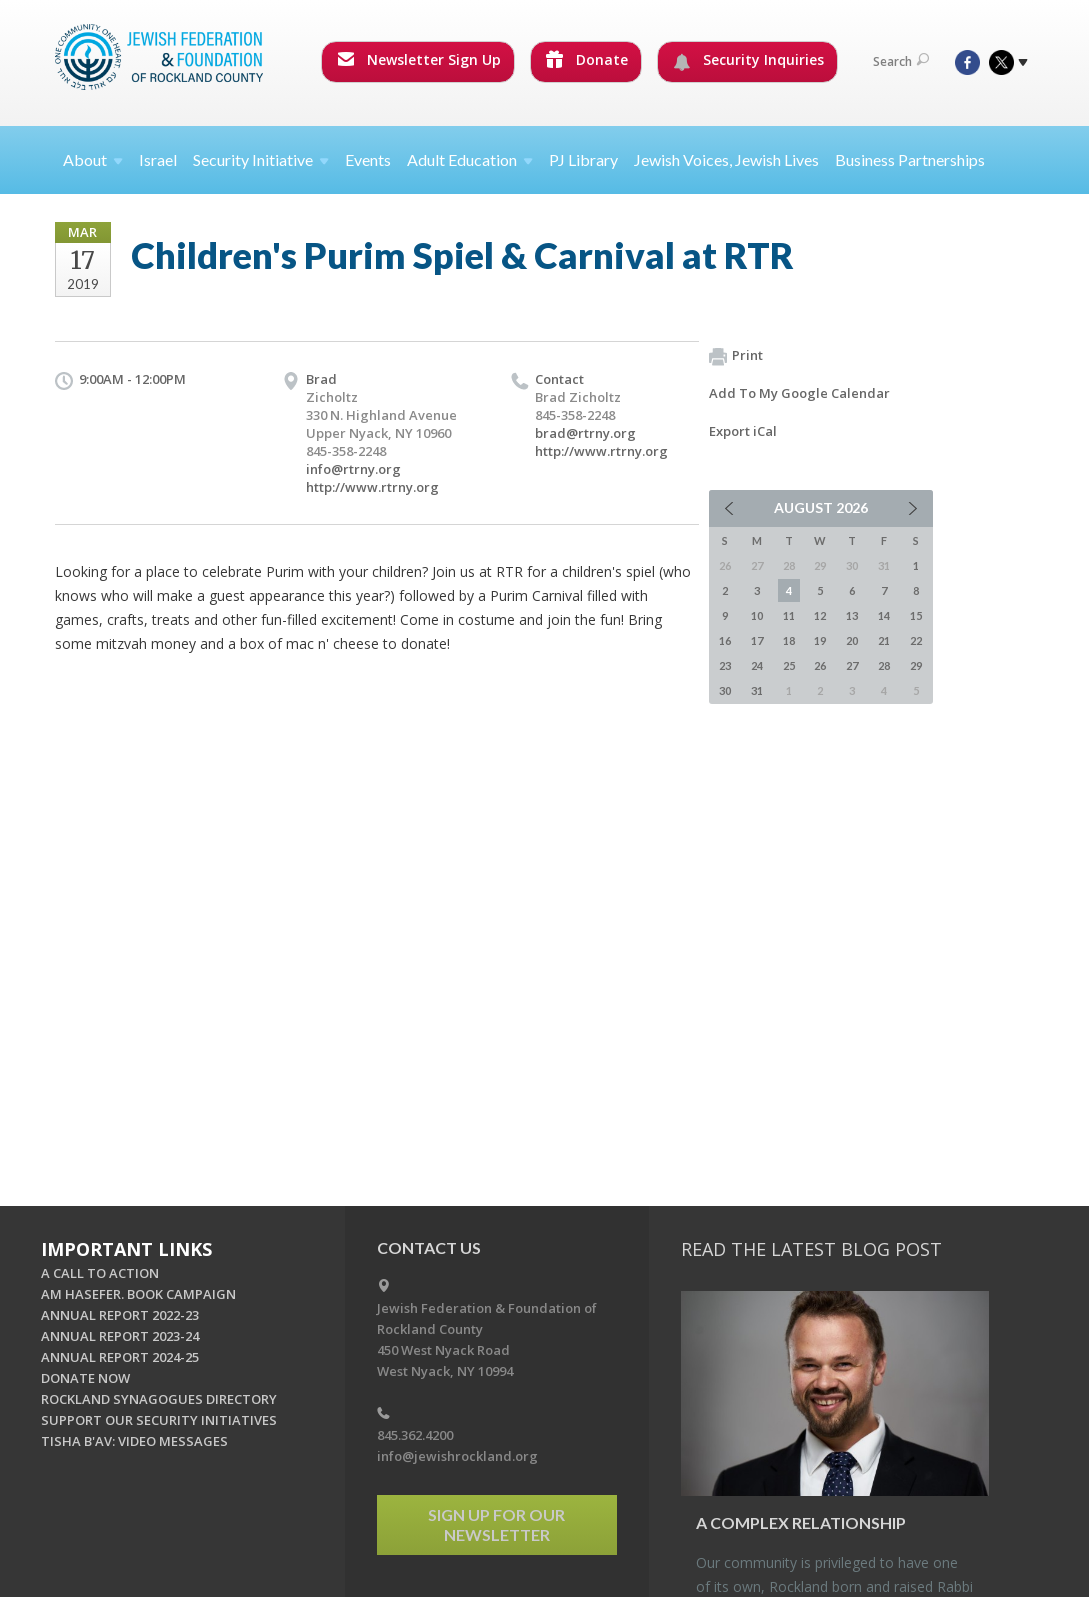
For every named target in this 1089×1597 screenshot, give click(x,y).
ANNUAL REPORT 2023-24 (120, 1336)
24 (757, 665)
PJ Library (583, 159)
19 (820, 640)
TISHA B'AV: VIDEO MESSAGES (134, 1441)
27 (852, 665)
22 (916, 640)
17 (757, 640)
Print (736, 356)
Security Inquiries (748, 60)
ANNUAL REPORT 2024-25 (120, 1357)
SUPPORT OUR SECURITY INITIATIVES (159, 1420)
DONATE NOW (85, 1378)
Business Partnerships (910, 159)
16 (725, 640)
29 (916, 665)
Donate (587, 59)
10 (757, 615)
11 (789, 615)
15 (916, 615)
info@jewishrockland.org (457, 1456)
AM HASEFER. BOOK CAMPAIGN (138, 1294)
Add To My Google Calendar (799, 393)
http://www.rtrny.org (372, 487)
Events (368, 159)
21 (884, 640)
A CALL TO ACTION (100, 1273)
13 (852, 615)
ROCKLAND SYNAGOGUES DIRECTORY (159, 1399)
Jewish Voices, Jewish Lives (726, 159)
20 (852, 640)
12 (820, 615)
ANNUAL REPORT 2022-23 (120, 1315)
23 (725, 665)
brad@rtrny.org (585, 433)
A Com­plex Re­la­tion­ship (801, 1522)
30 (725, 690)
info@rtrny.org (353, 469)
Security (261, 159)
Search (901, 61)
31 (757, 690)
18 (789, 640)
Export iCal (743, 431)
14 (884, 615)
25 (789, 665)
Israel (158, 159)
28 (884, 665)
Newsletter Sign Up (419, 59)
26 (820, 665)
